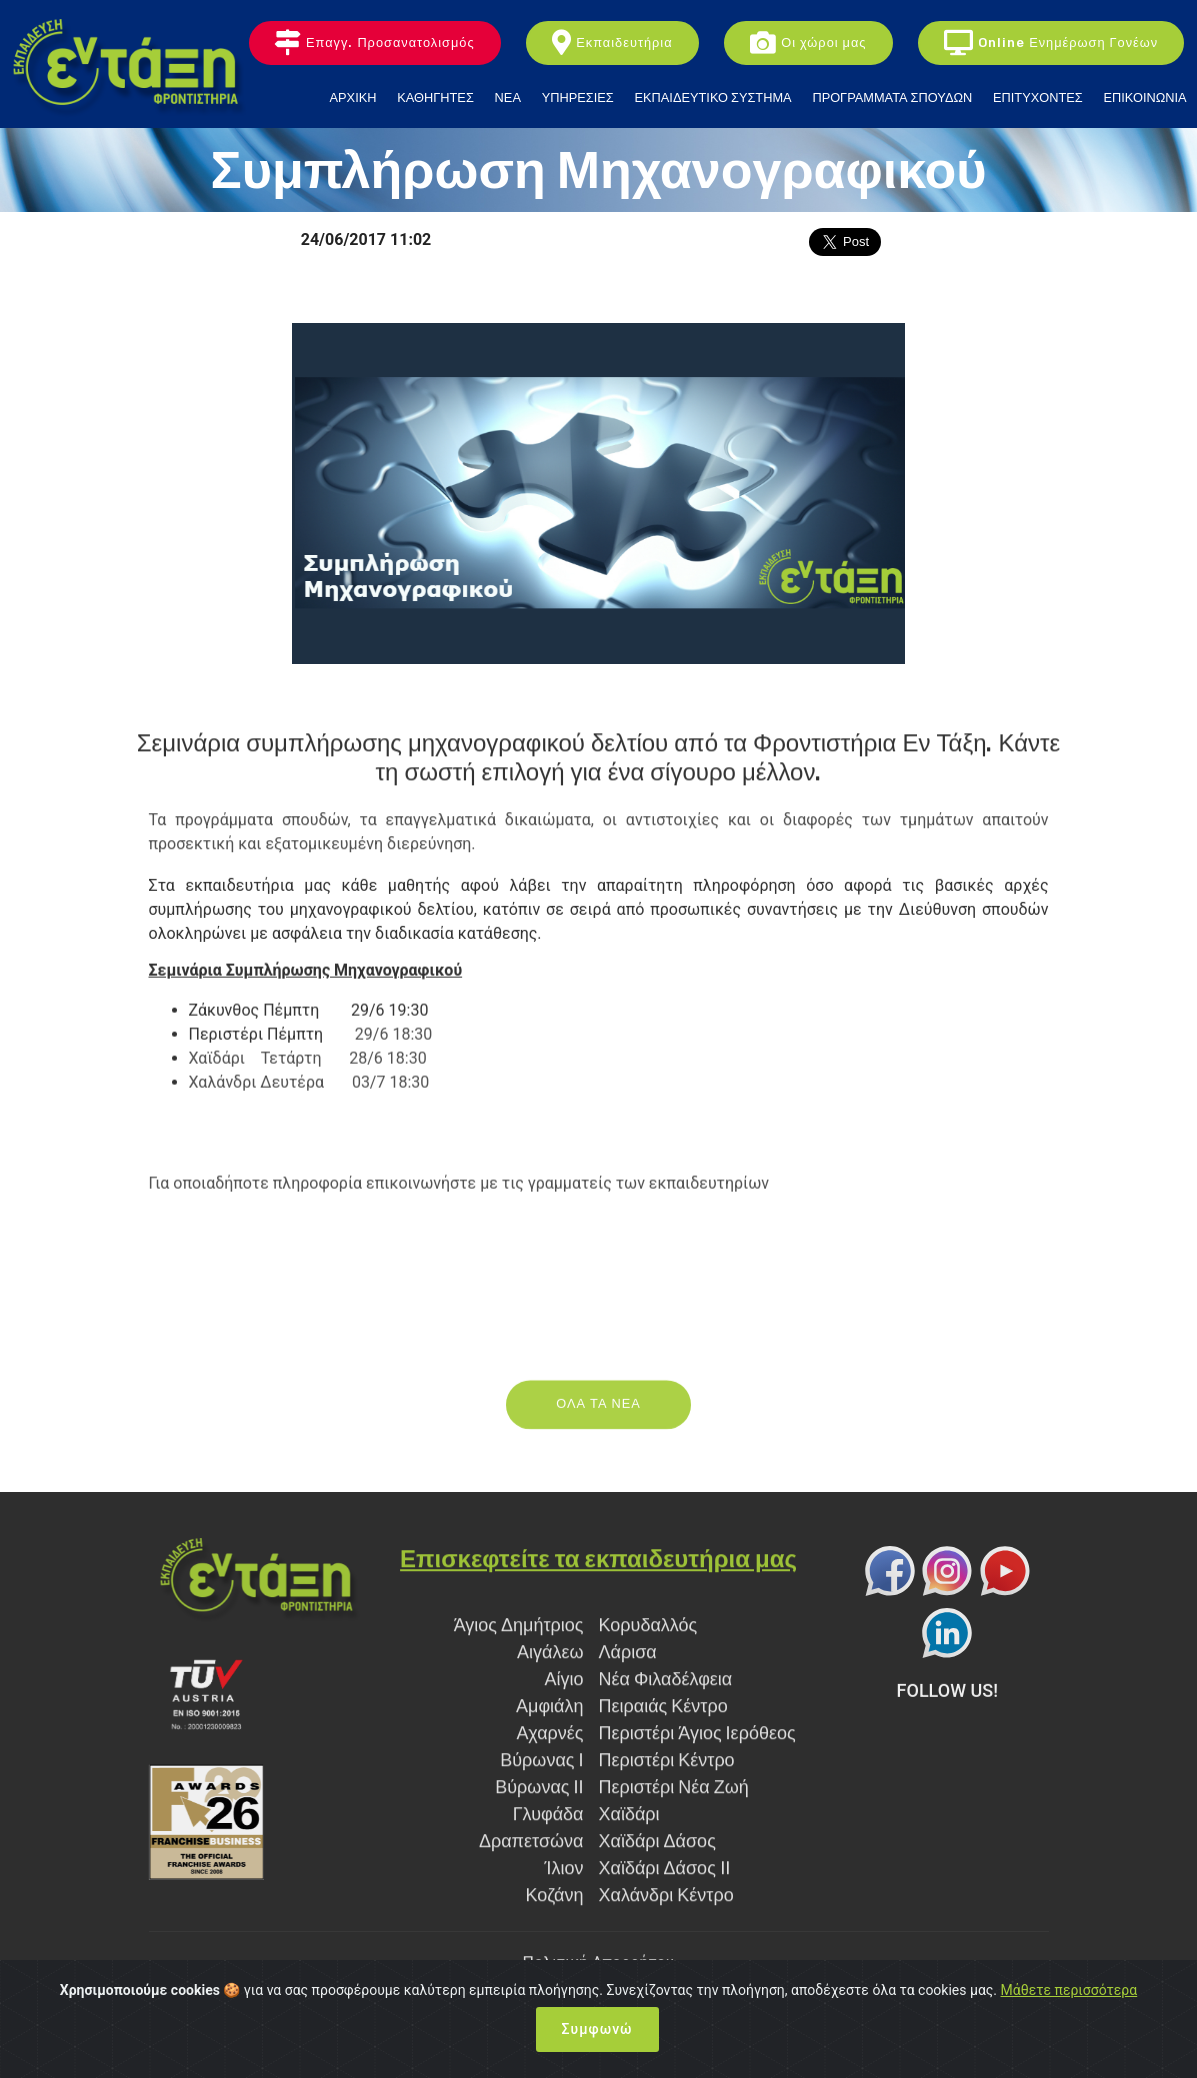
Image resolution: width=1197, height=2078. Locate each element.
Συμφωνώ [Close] (597, 2029)
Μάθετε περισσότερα (1069, 1990)
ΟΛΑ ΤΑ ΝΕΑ (598, 1422)
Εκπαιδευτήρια (612, 43)
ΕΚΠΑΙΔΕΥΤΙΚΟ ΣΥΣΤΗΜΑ (713, 97)
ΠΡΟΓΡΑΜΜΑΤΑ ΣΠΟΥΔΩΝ (892, 97)
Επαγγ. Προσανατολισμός (375, 43)
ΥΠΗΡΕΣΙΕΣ (578, 97)
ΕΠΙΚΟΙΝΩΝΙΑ (1144, 97)
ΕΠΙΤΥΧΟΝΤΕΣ (1038, 97)
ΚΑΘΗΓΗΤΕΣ (435, 97)
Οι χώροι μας (808, 43)
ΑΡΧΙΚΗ (353, 97)
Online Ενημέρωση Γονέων (1051, 43)
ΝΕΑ (508, 97)
